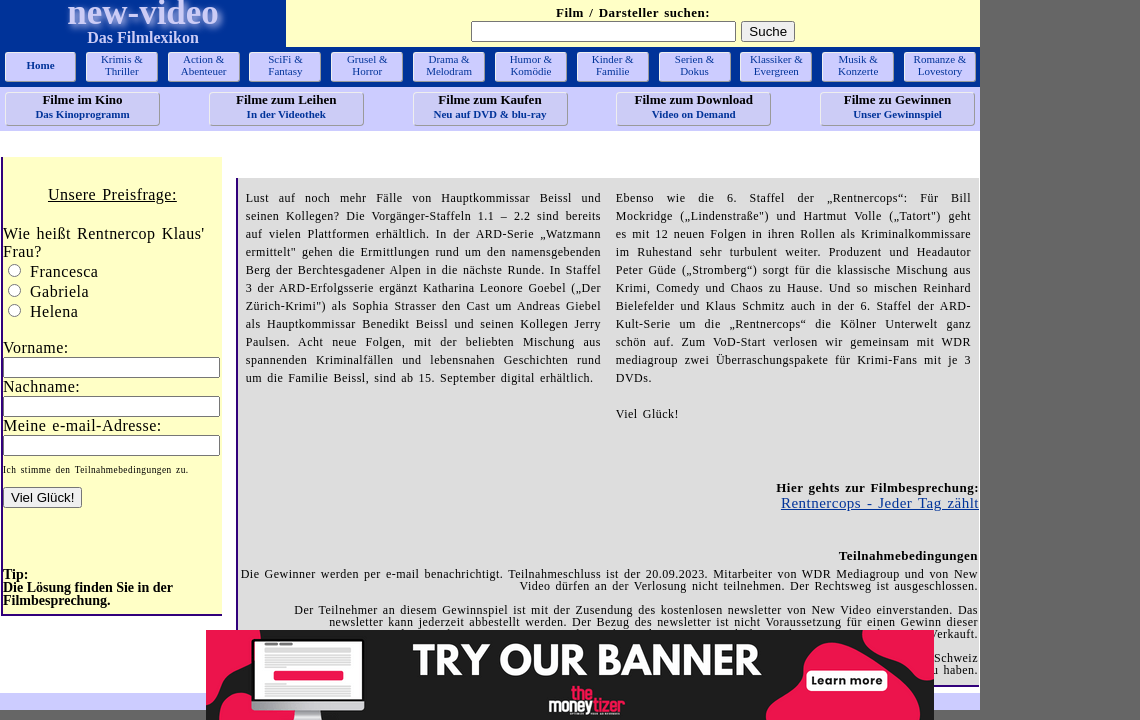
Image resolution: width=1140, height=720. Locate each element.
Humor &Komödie (531, 65)
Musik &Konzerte (858, 65)
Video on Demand (693, 106)
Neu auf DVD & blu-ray (490, 106)
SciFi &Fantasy (285, 65)
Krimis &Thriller (122, 65)
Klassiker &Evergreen (776, 65)
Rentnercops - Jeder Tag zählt (880, 503)
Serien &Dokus (694, 65)
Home (40, 65)
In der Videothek (286, 106)
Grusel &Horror (367, 65)
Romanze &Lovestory (940, 65)
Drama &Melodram (449, 65)
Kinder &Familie (613, 65)
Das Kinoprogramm (82, 106)
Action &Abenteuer (204, 65)
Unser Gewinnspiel (897, 106)
